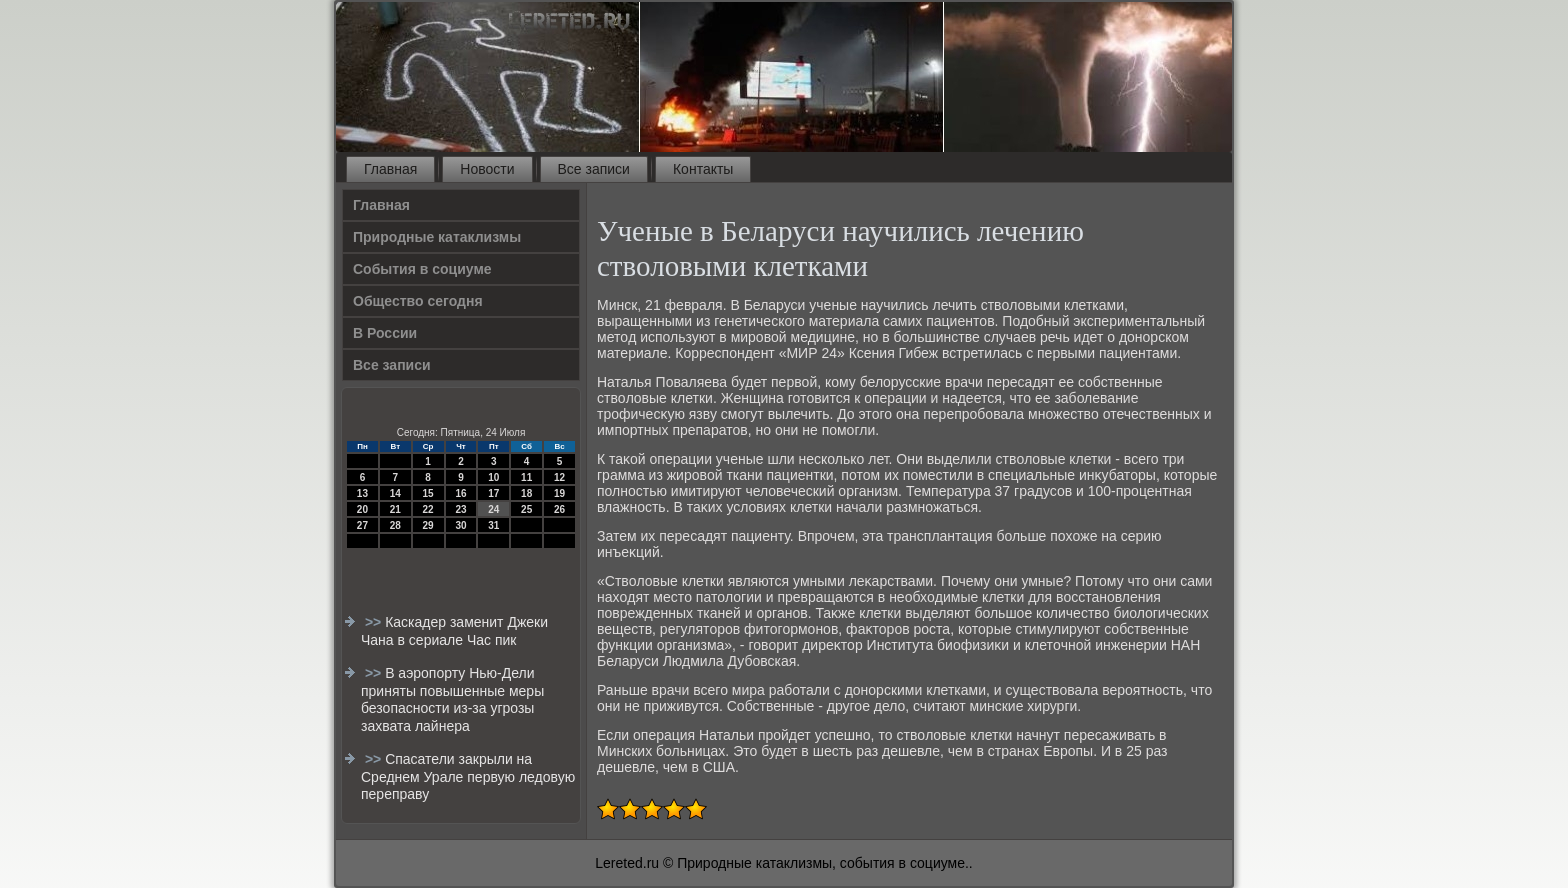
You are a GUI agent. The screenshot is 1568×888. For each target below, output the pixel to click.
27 (362, 525)
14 (395, 493)
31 (493, 525)
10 (493, 477)
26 (559, 509)
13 (362, 493)
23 (460, 509)
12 (559, 477)
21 (395, 509)
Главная (390, 169)
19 (559, 493)
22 (428, 509)
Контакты (703, 169)
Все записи (594, 169)
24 (493, 509)
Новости (487, 169)
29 (428, 525)
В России (385, 333)
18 (526, 493)
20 (362, 509)
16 (460, 493)
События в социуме (422, 269)
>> (375, 622)
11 (526, 477)
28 (395, 525)
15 (428, 493)
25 (526, 509)
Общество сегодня (418, 301)
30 (460, 525)
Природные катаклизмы (437, 237)
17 (493, 493)
